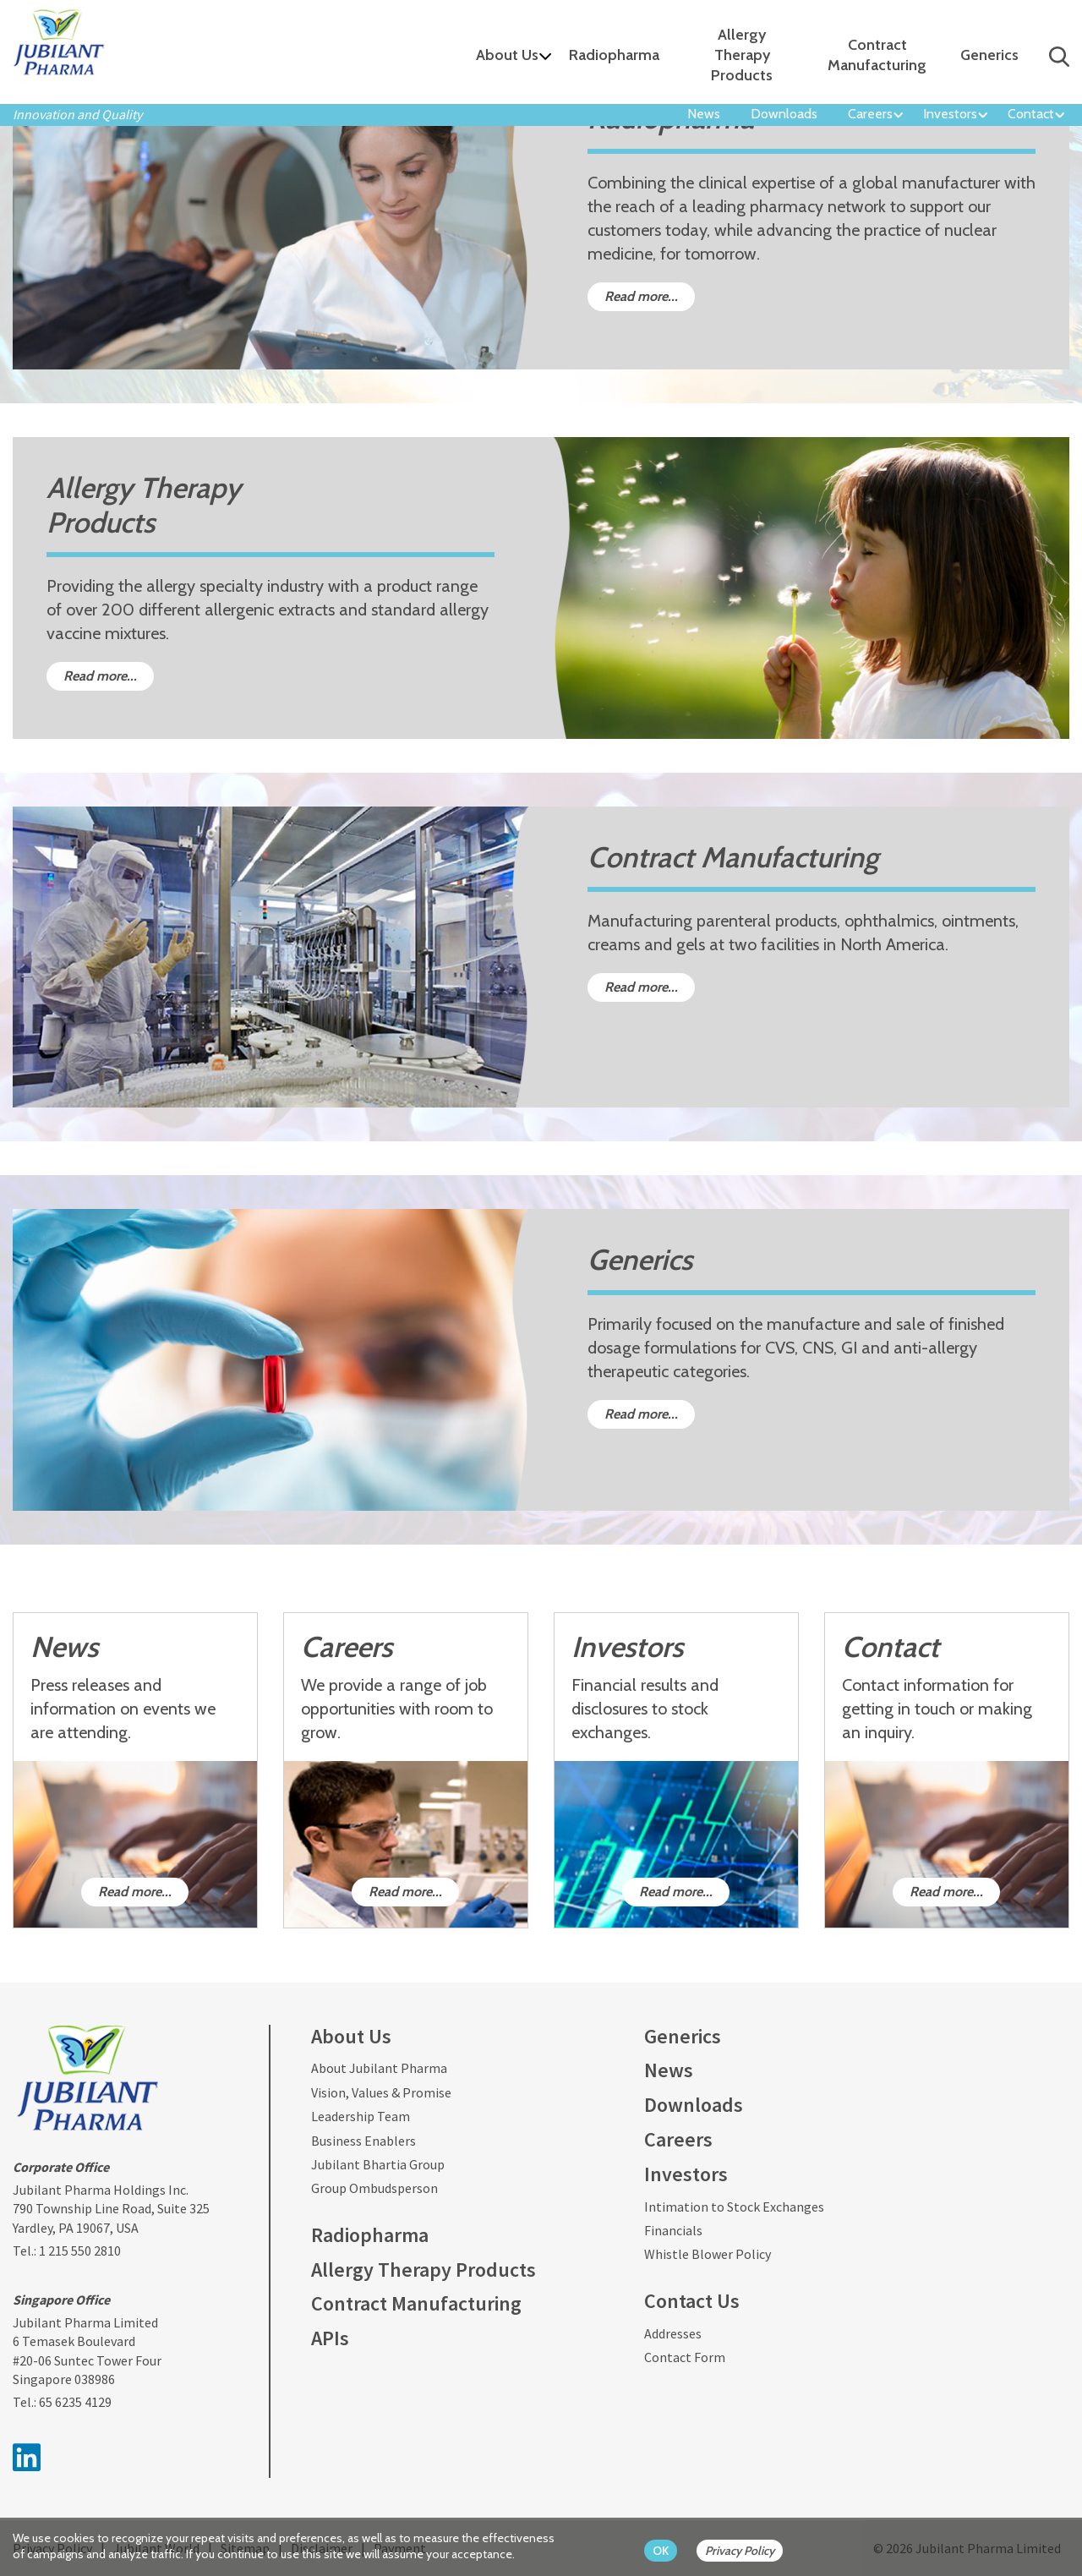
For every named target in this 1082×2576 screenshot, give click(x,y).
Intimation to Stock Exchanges (734, 2206)
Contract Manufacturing (877, 55)
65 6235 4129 (75, 2401)
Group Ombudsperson (374, 2187)
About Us (507, 55)
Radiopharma (614, 55)
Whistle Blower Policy (707, 2253)
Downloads (784, 114)
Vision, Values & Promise (381, 2092)
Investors (950, 114)
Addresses (673, 2333)
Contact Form (684, 2357)
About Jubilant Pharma (379, 2067)
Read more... (641, 296)
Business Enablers (363, 2140)
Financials (673, 2230)
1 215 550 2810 (80, 2250)
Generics (989, 55)
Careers (870, 114)
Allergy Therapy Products (742, 55)
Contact (1031, 114)
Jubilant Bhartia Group (378, 2164)
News (703, 114)
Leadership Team (360, 2116)
